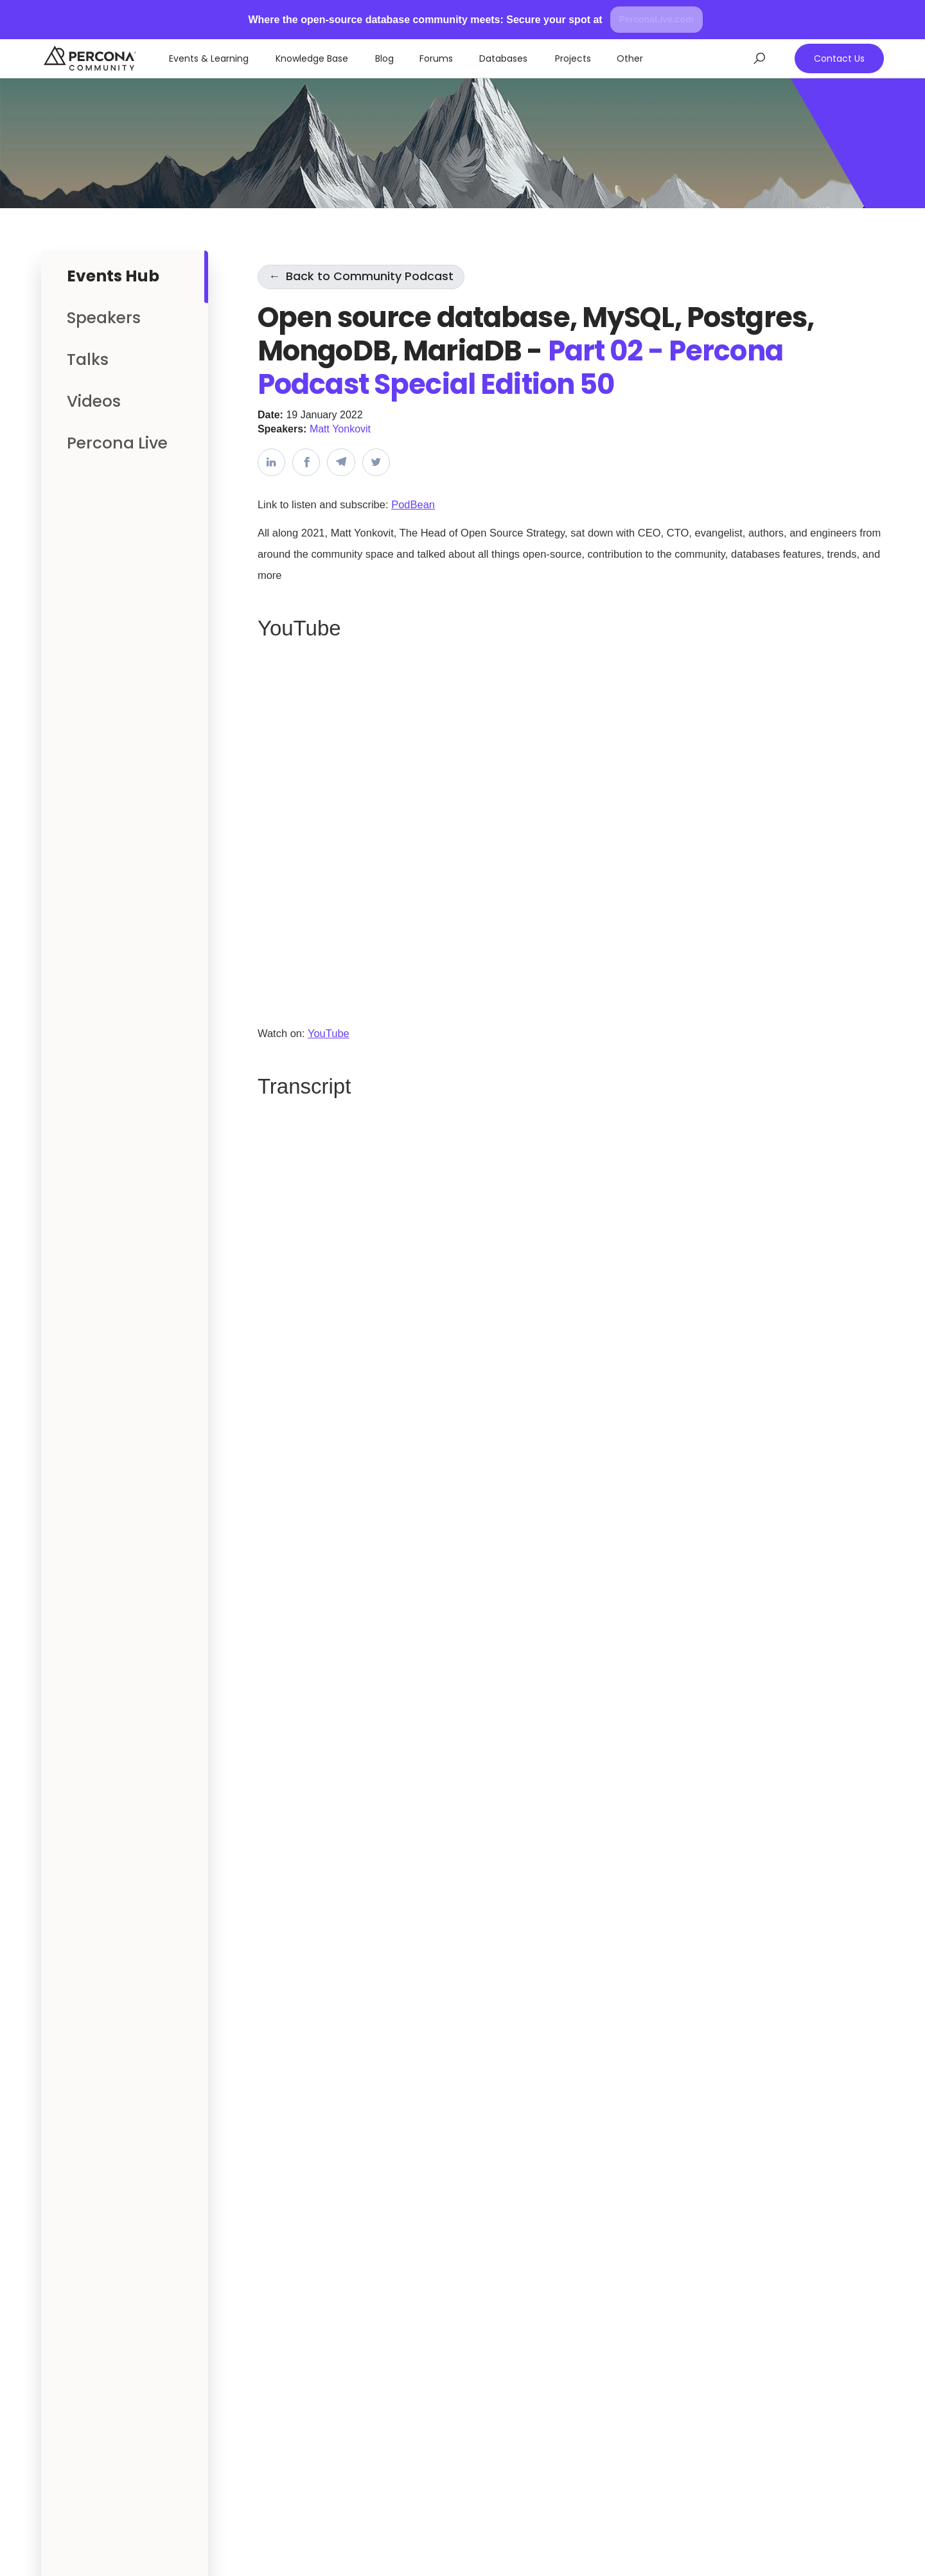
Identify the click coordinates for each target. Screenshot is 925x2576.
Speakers (104, 317)
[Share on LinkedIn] (271, 462)
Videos (94, 401)
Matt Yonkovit (340, 428)
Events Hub (113, 276)
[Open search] (759, 58)
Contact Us (839, 58)
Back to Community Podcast (361, 276)
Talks (88, 359)
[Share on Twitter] (376, 462)
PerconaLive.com (656, 19)
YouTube (328, 1033)
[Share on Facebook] (306, 462)
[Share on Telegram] (341, 462)
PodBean (413, 504)
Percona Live (117, 443)
